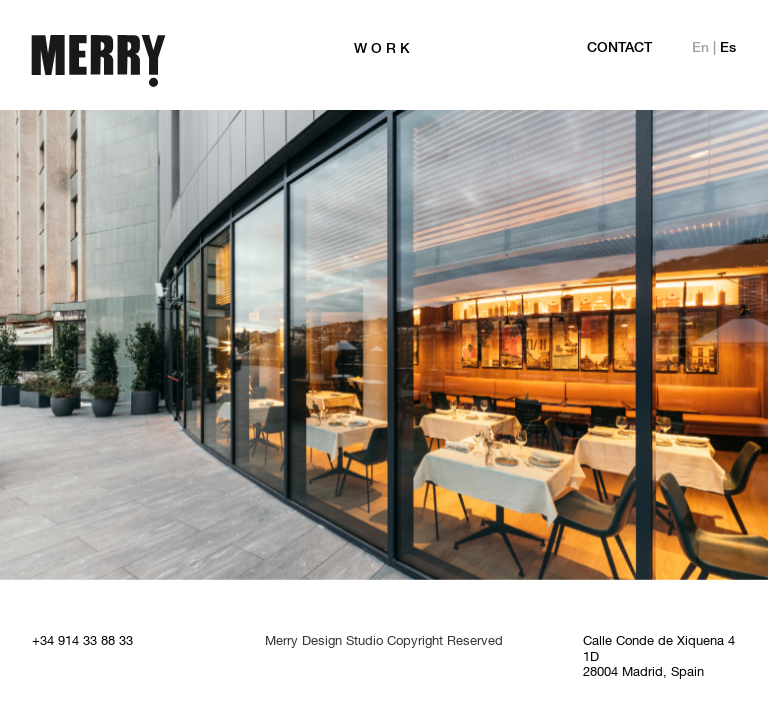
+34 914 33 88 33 (82, 642)
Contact (619, 48)
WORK (384, 49)
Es (728, 48)
